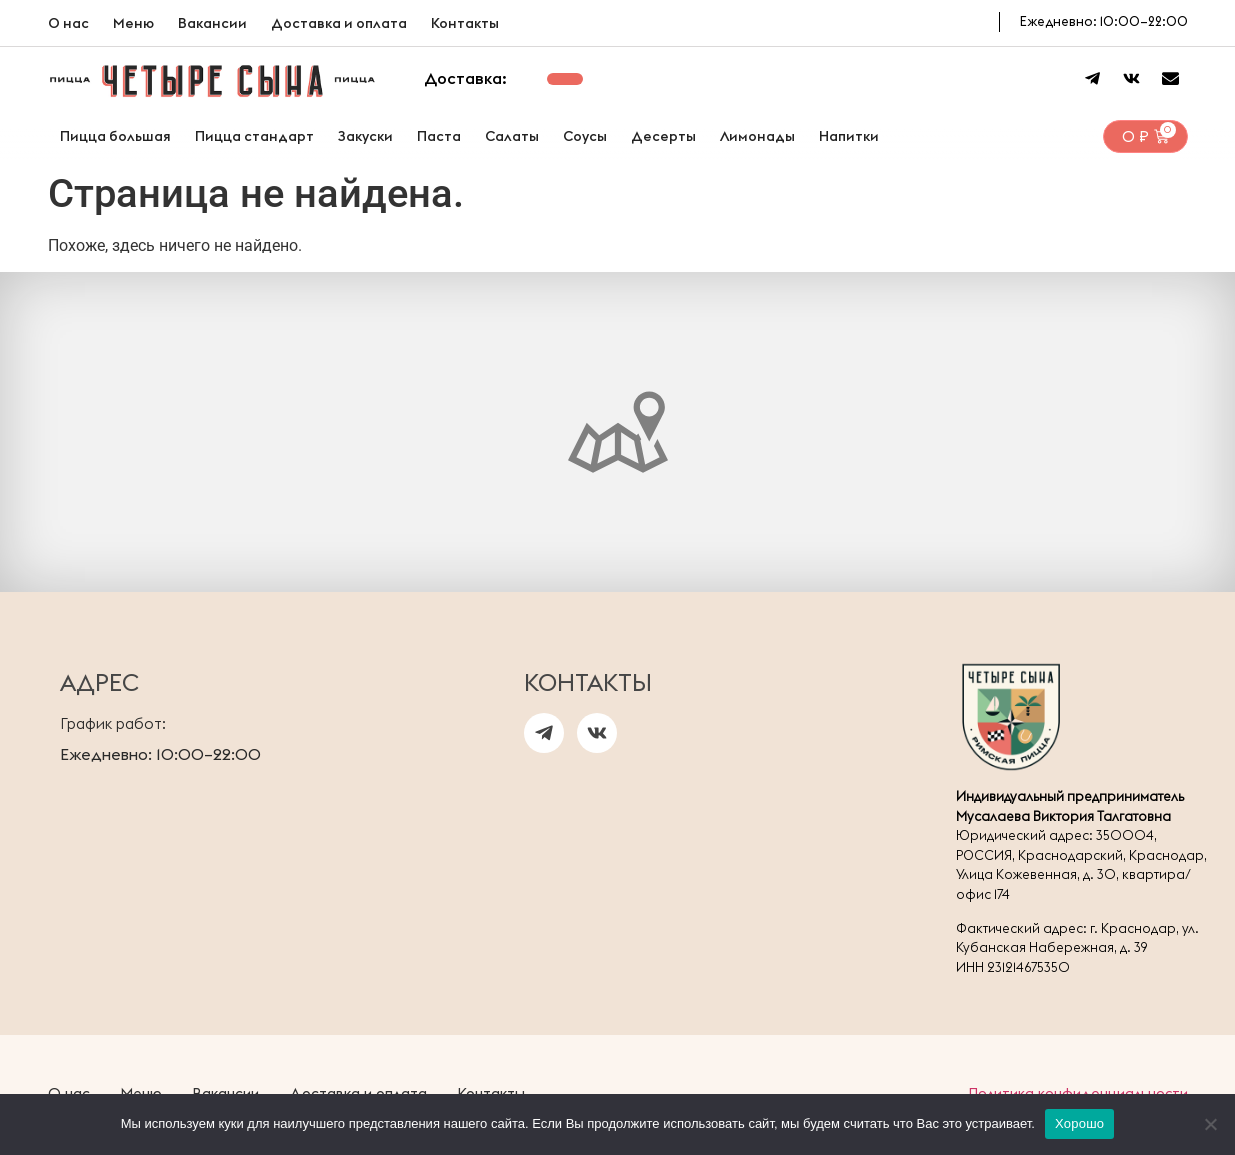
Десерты (663, 136)
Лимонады (757, 136)
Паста (439, 136)
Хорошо (1079, 1123)
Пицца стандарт (254, 136)
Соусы (585, 136)
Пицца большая (115, 136)
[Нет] (1210, 1124)
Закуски (365, 136)
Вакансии (212, 23)
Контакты (465, 23)
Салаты (512, 136)
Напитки (849, 136)
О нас (68, 23)
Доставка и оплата (339, 23)
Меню (133, 23)
